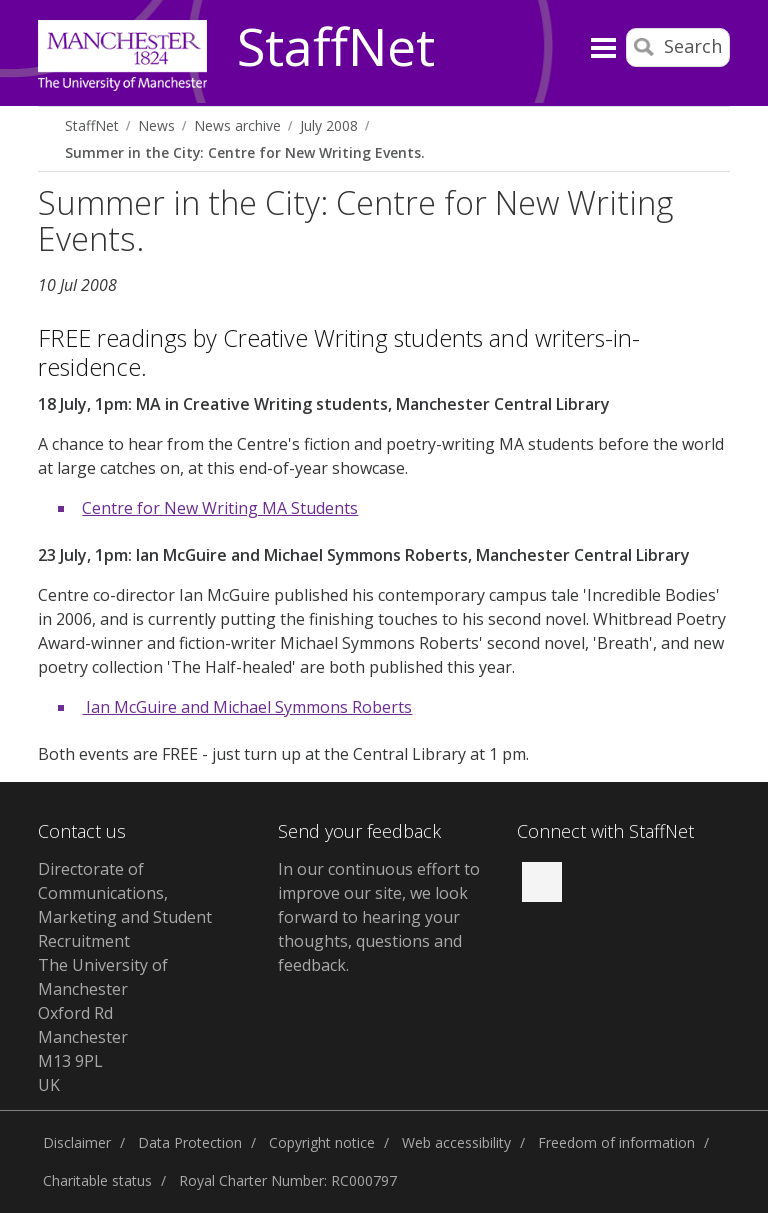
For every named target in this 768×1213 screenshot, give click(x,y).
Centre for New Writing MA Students (220, 508)
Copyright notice (322, 1142)
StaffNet (336, 48)
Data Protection (190, 1142)
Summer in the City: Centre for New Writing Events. (245, 152)
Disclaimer (77, 1142)
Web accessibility (456, 1142)
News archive (237, 125)
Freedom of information (616, 1142)
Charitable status (97, 1180)
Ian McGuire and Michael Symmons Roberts (247, 707)
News (156, 125)
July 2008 (329, 125)
